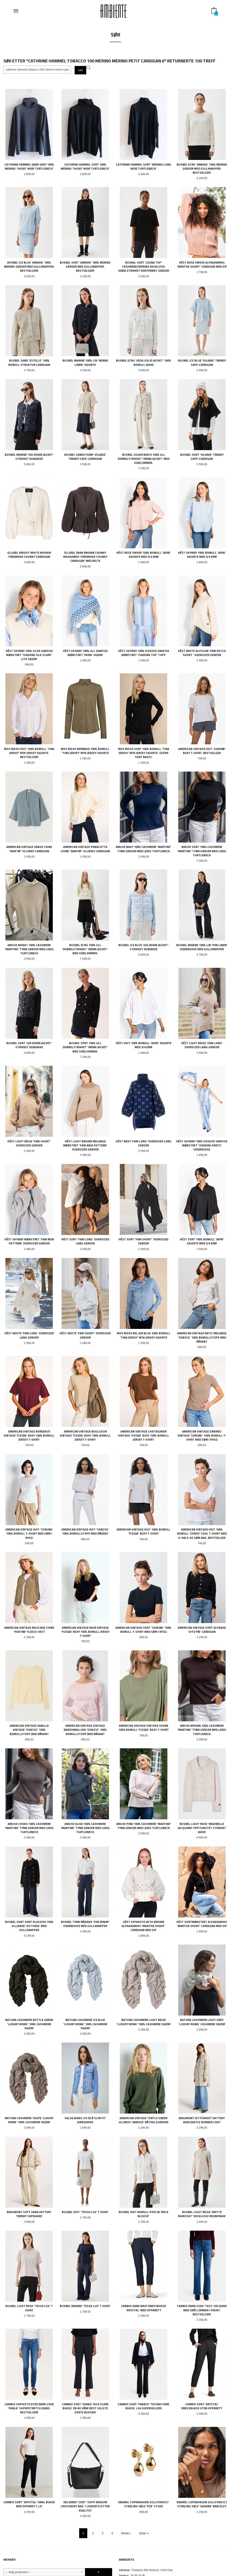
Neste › (126, 2533)
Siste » (144, 2533)
